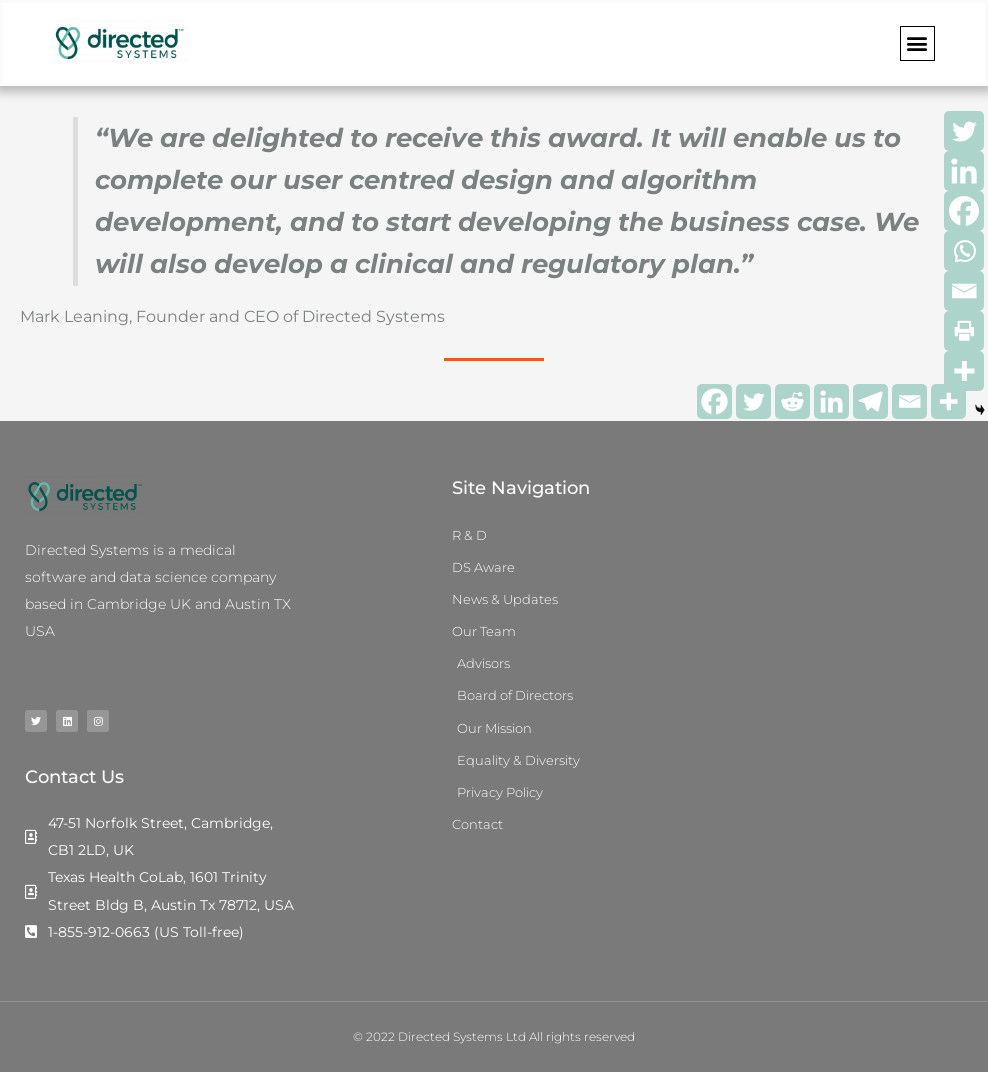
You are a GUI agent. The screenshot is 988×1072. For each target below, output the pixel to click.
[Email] (909, 401)
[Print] (964, 331)
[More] (964, 371)
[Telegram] (870, 401)
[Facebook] (714, 401)
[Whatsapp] (964, 251)
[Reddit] (792, 401)
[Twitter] (753, 401)
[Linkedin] (831, 401)
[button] (917, 43)
